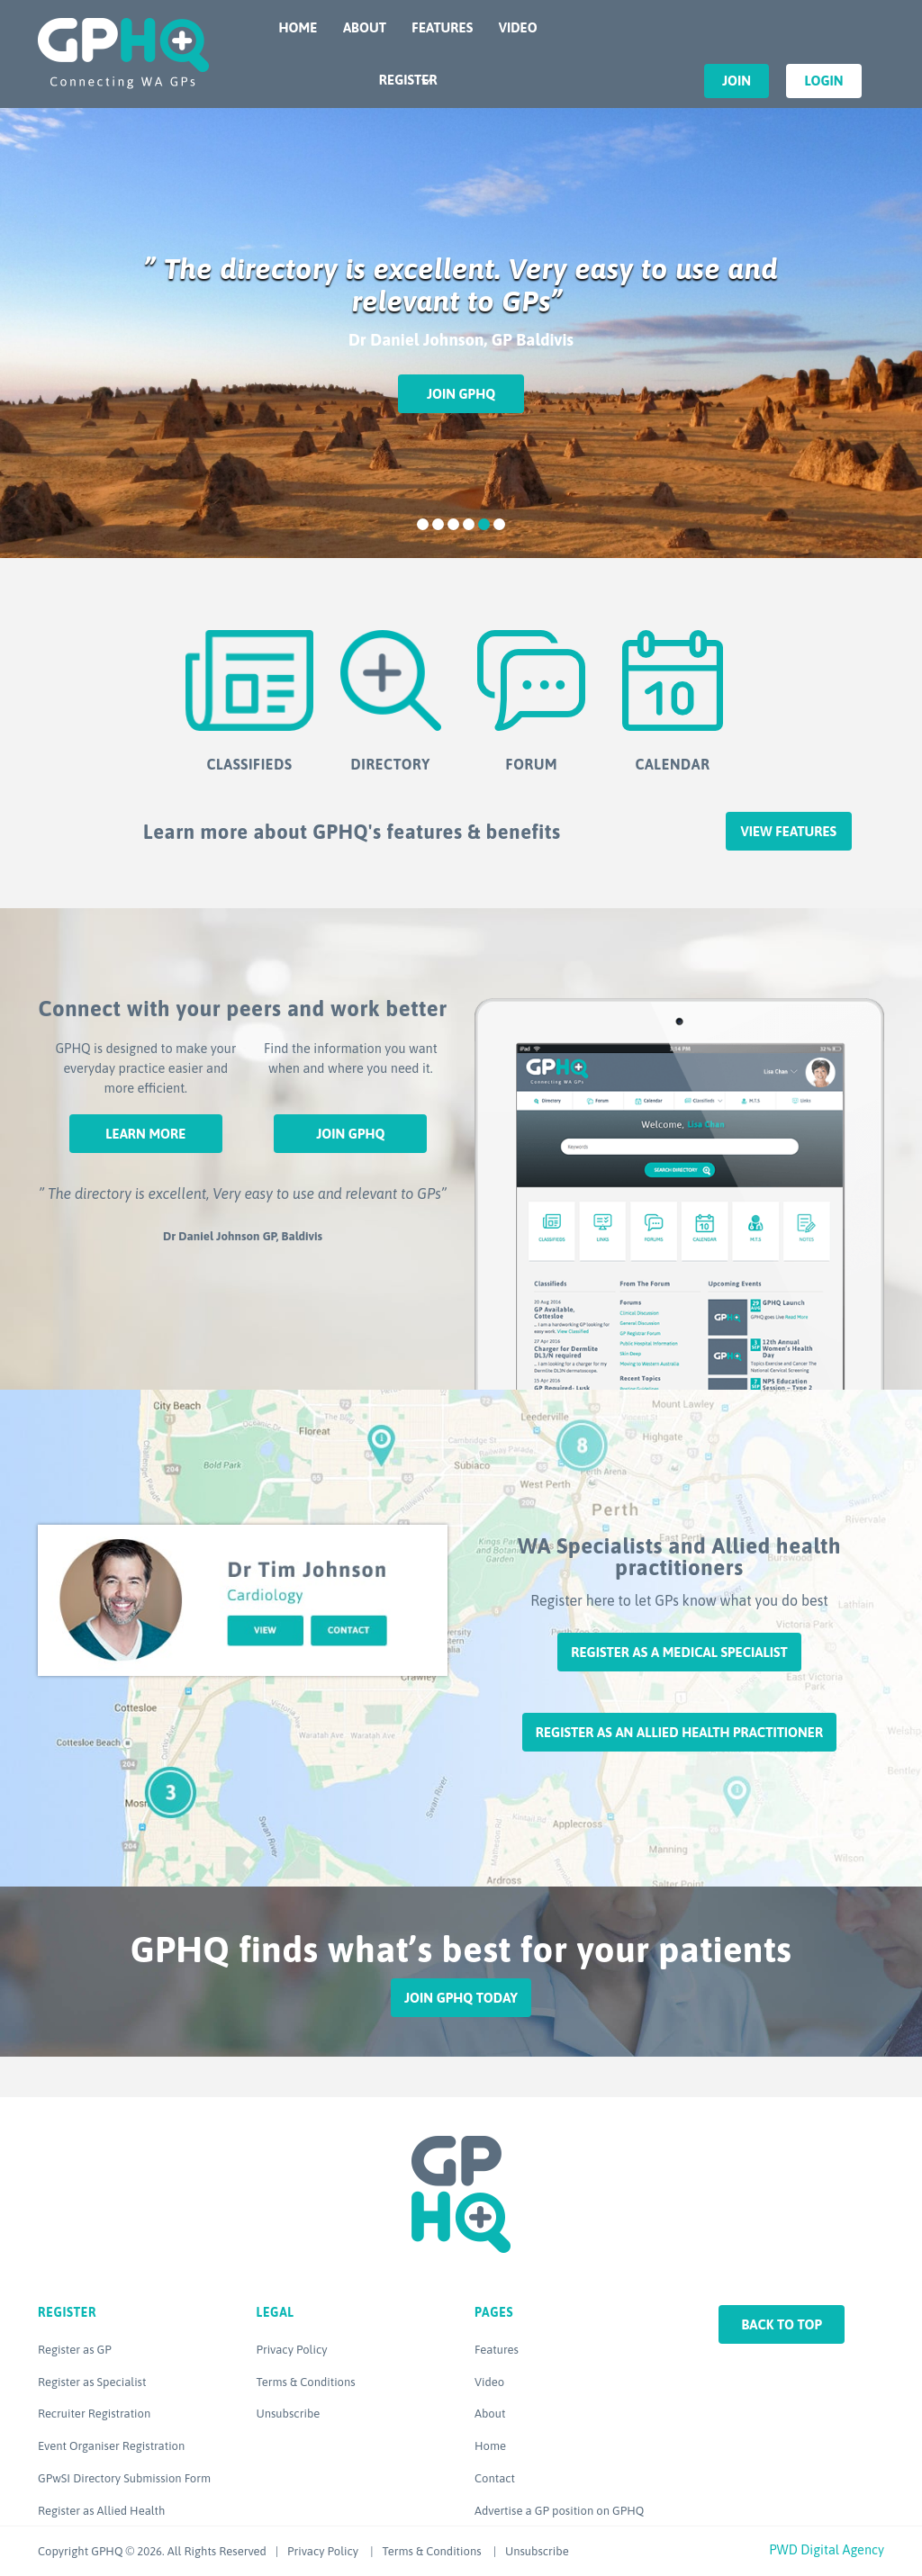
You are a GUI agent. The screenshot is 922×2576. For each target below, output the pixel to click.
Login (823, 80)
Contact (495, 2478)
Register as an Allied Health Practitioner (679, 1732)
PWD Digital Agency (826, 2549)
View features (788, 831)
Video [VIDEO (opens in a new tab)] (518, 27)
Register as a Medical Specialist (679, 1652)
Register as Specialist (92, 2382)
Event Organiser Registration (111, 2446)
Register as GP (75, 2349)
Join (736, 80)
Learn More (145, 1133)
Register (408, 79)
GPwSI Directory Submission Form (124, 2478)
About (364, 27)
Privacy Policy (292, 2349)
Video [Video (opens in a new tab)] (489, 2382)
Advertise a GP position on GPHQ (559, 2510)
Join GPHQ (461, 393)
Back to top (781, 2324)
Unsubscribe (289, 2413)
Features (442, 27)
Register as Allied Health (101, 2510)
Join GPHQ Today (461, 1997)
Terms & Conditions (306, 2382)
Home (298, 27)
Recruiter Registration (94, 2413)
